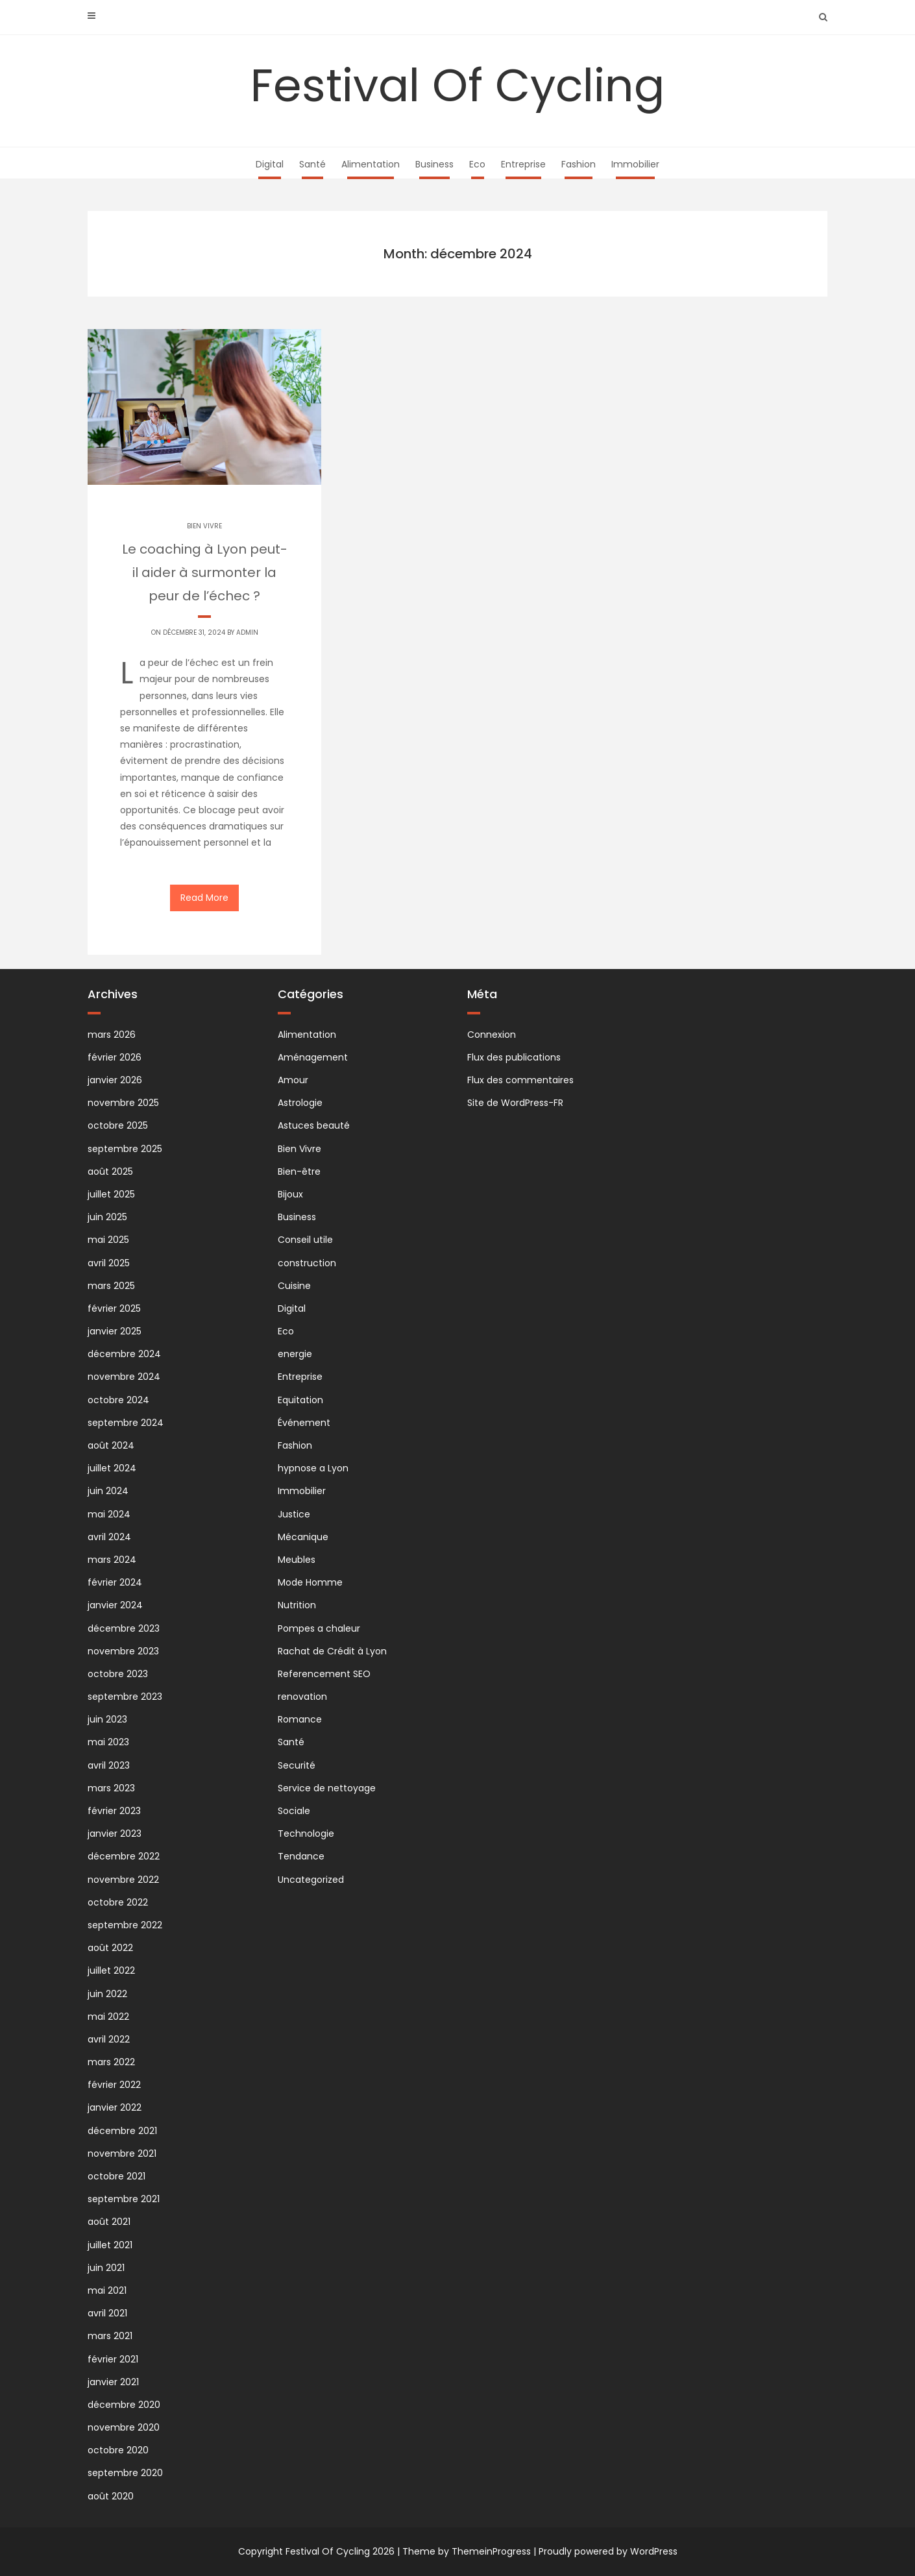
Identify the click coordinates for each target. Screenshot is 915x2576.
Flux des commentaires (520, 1079)
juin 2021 (106, 2267)
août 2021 (109, 2221)
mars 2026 (112, 1034)
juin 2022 (107, 1993)
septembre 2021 (124, 2198)
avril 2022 (109, 2039)
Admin (247, 632)
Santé (312, 164)
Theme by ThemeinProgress (466, 2551)
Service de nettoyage (327, 1788)
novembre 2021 (122, 2153)
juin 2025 (107, 1216)
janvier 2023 (114, 1833)
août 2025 (110, 1171)
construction (307, 1263)
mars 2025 (111, 1285)
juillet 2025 (111, 1194)
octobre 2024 (118, 1399)
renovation (302, 1696)
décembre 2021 (122, 2130)
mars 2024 (112, 1559)
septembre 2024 (126, 1422)
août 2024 (111, 1445)
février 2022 (114, 2084)
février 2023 (114, 1810)
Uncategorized (311, 1879)
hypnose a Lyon (313, 1468)
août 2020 (111, 2496)
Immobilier (635, 164)
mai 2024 (109, 1514)
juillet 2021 (110, 2245)
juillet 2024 (112, 1468)
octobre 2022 (118, 1902)
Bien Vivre (204, 526)
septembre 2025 (125, 1148)
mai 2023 (108, 1742)
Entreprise (523, 164)
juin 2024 (108, 1490)
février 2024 (115, 1582)
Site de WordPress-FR (515, 1102)
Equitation (300, 1399)
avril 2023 (109, 1765)
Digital (270, 164)
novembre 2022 (123, 1879)
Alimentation (370, 164)
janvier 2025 (114, 1331)
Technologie (306, 1833)
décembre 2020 (124, 2404)
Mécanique (303, 1536)
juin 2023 (107, 1719)
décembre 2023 (124, 1628)
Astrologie (300, 1102)
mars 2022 (111, 2061)
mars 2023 (111, 1788)
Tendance (301, 1856)
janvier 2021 (113, 2381)
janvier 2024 (115, 1605)
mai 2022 (108, 2016)
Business (434, 164)
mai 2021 (107, 2290)
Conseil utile (305, 1239)
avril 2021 (107, 2313)
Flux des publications (514, 1057)
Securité (296, 1765)
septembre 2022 (125, 1925)
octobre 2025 (118, 1125)
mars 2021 (110, 2335)
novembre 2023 (123, 1651)
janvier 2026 (115, 1079)
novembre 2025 (123, 1102)
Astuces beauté (314, 1125)
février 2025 (114, 1308)
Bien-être (299, 1171)
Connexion (491, 1034)
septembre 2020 (125, 2472)
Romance (300, 1719)
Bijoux (290, 1194)
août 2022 (110, 1947)
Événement (304, 1422)
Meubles (296, 1559)
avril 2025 (109, 1263)
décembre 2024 (124, 1353)
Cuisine (294, 1285)
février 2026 (114, 1057)
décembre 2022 (124, 1856)
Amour (293, 1079)
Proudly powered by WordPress (608, 2551)
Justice (294, 1514)
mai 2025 (108, 1239)
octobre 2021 (116, 2176)
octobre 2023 (118, 1673)
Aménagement (313, 1057)
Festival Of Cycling (457, 85)
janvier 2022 (114, 2107)
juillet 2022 (111, 1970)
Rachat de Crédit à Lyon (332, 1651)
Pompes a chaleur (319, 1628)
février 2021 (113, 2359)
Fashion (578, 164)
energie (295, 1353)
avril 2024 (109, 1536)
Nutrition (297, 1605)
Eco (477, 164)
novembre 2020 (124, 2427)
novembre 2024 (124, 1376)
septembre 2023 (125, 1696)
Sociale (294, 1810)
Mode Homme (310, 1582)
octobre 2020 (118, 2450)
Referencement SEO (324, 1673)
